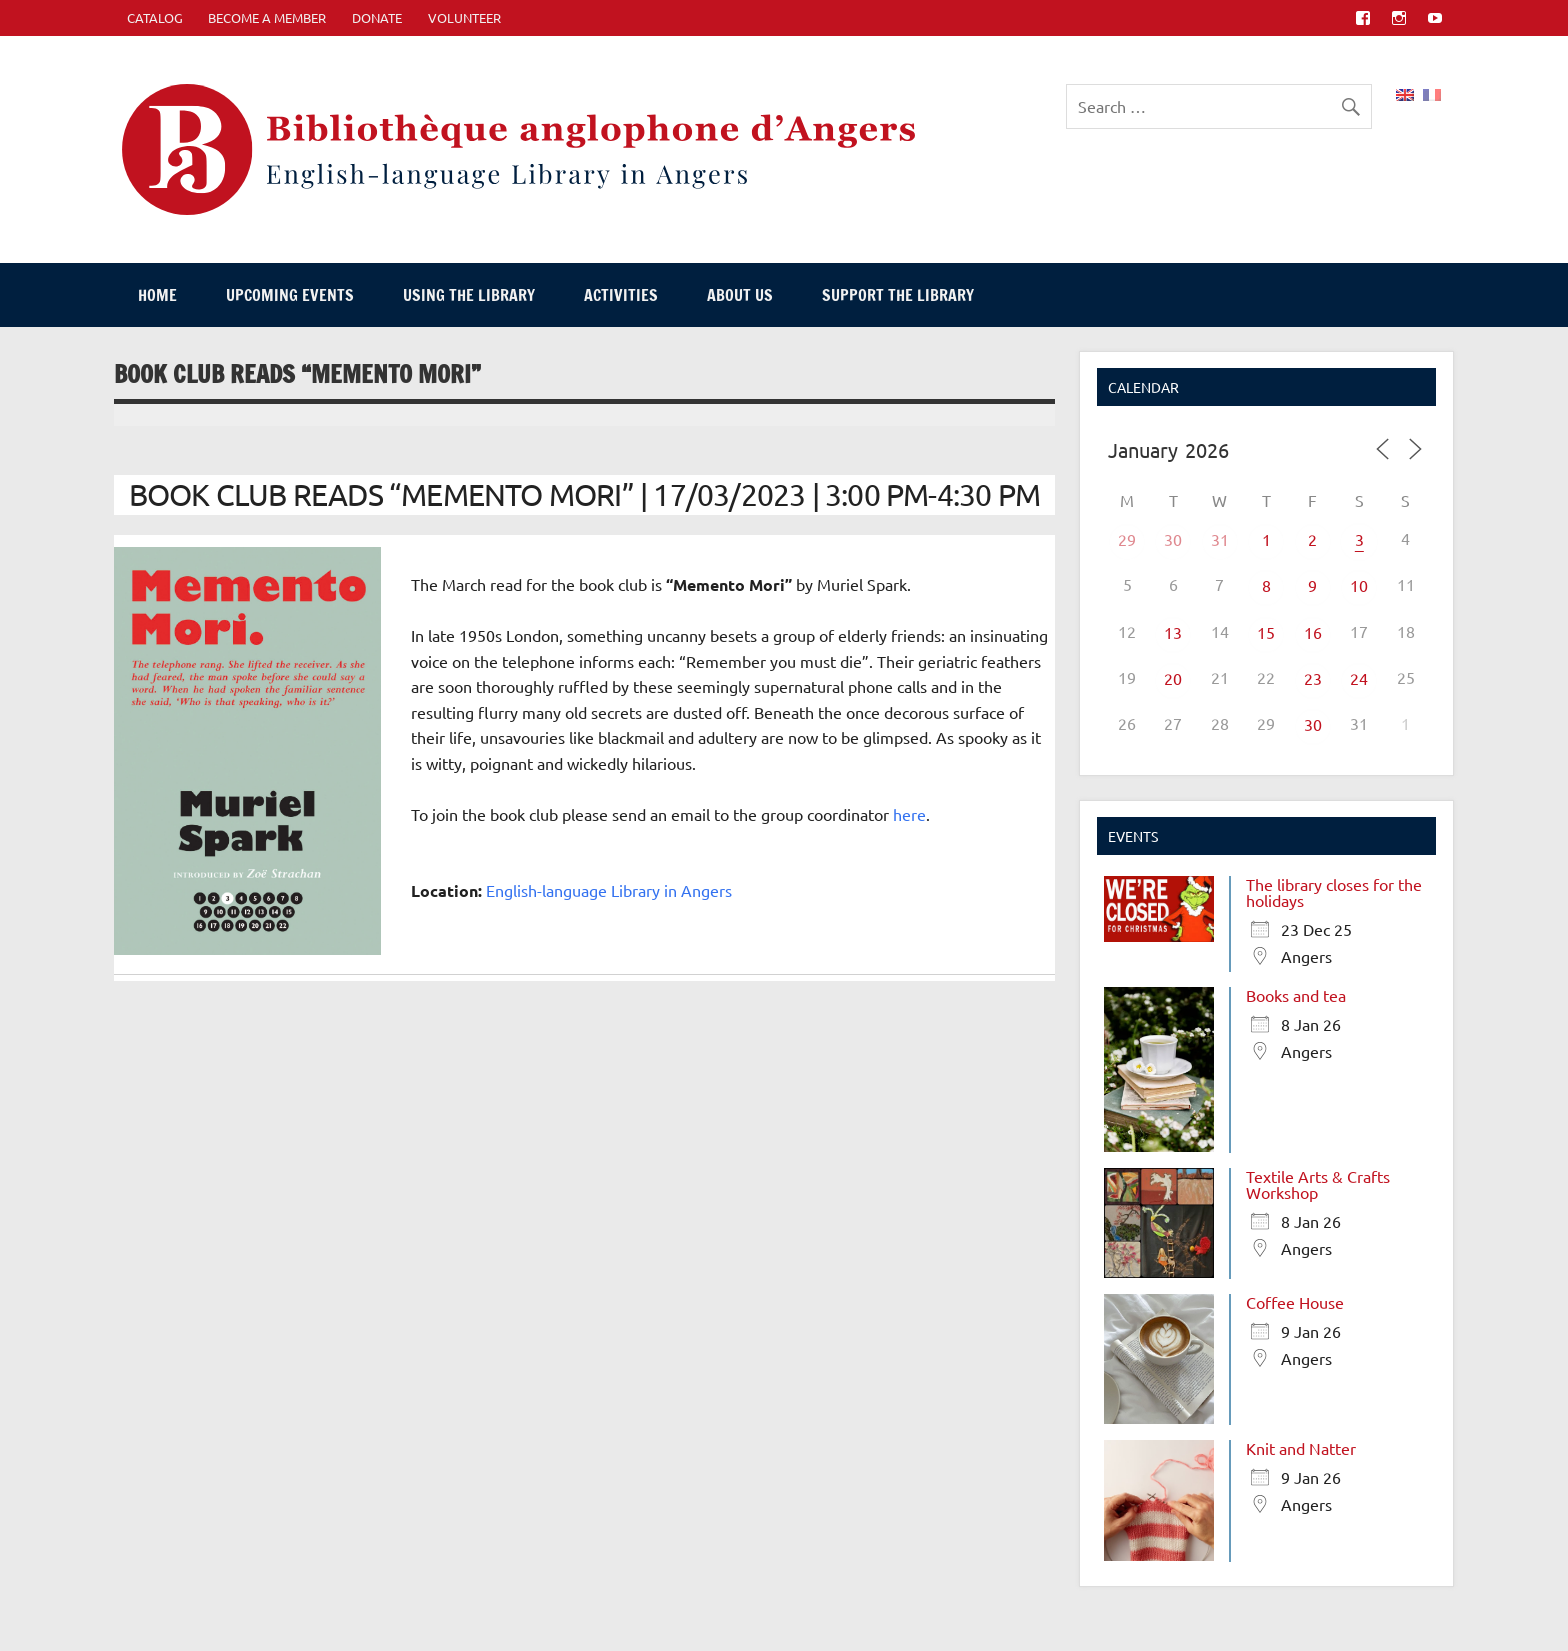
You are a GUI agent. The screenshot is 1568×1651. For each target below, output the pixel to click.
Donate (377, 17)
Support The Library (898, 295)
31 (1220, 539)
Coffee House (1295, 1302)
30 (1173, 539)
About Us (740, 295)
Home (157, 295)
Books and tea (1296, 995)
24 (1359, 678)
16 (1313, 632)
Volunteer (464, 17)
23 (1313, 678)
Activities (621, 295)
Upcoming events (290, 295)
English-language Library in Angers (609, 890)
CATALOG (155, 17)
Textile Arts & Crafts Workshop (1318, 1184)
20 (1173, 678)
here (909, 814)
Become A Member (267, 17)
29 (1127, 539)
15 (1266, 632)
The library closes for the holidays (1334, 892)
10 (1359, 585)
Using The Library (469, 295)
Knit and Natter (1301, 1448)
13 (1173, 632)
